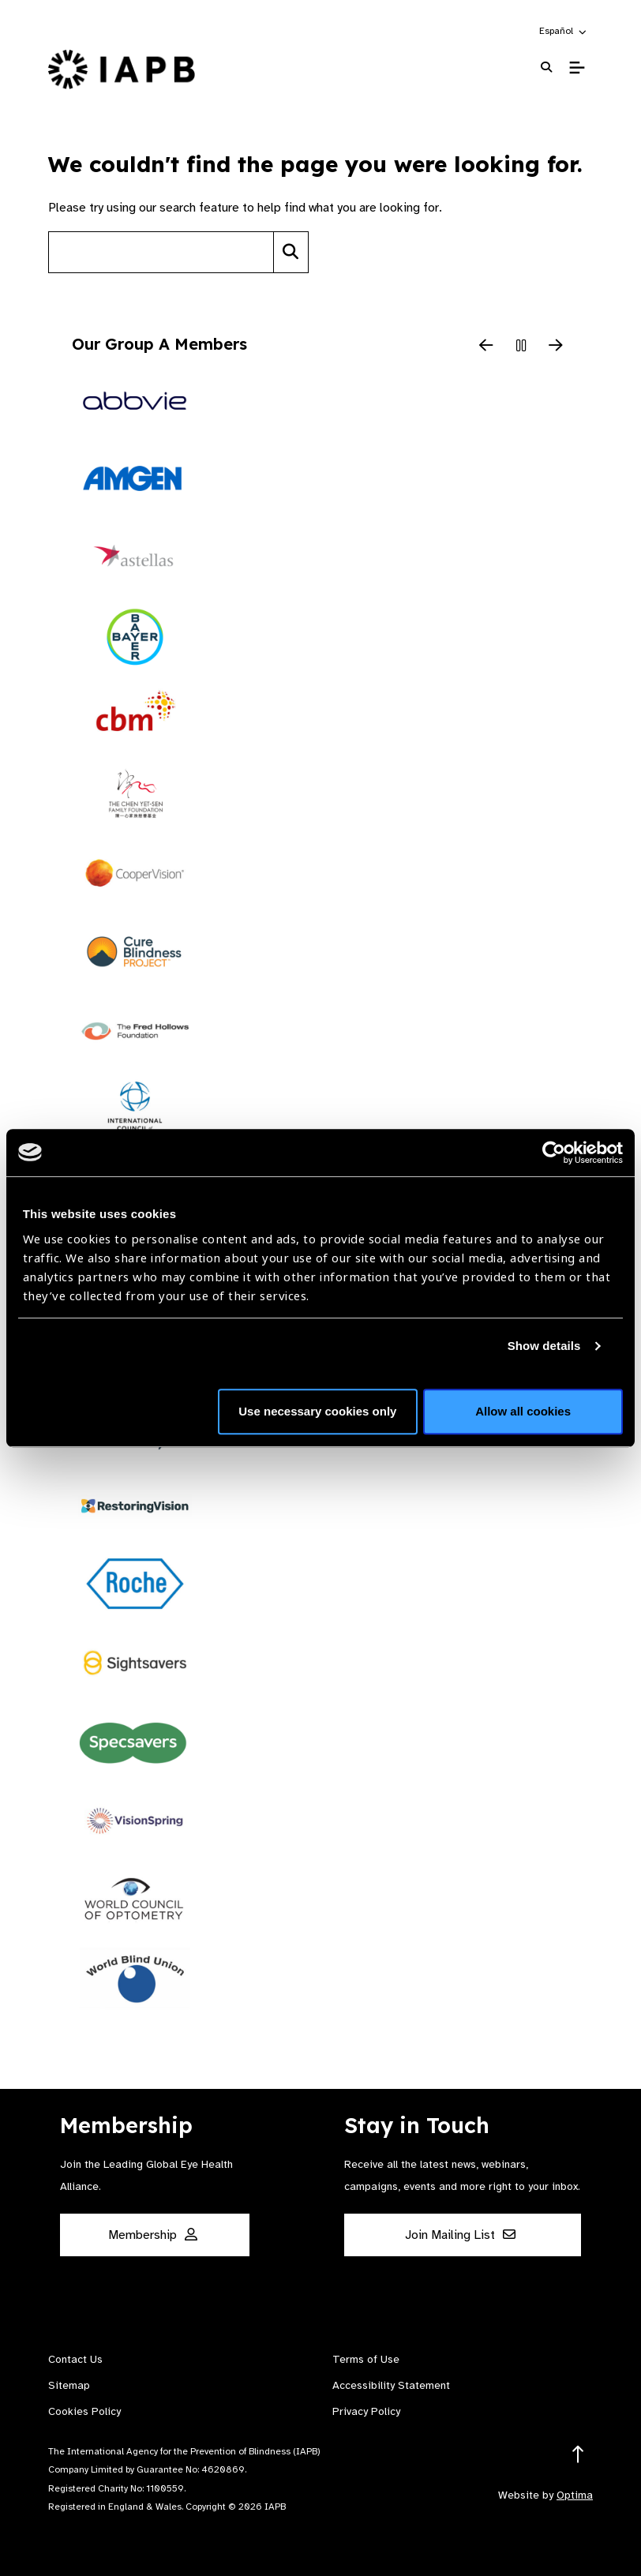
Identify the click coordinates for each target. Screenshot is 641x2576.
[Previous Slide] (486, 346)
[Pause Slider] (521, 346)
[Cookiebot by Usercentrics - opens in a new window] (554, 1152)
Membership (152, 2235)
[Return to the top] (578, 2455)
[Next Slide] (556, 346)
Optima (575, 2495)
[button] (563, 31)
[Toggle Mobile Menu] (576, 68)
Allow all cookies (523, 1411)
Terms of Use (365, 2359)
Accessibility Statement (391, 2385)
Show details (544, 1345)
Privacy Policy (366, 2411)
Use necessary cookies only (317, 1411)
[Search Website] (546, 67)
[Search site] (161, 252)
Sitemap (69, 2385)
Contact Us (75, 2359)
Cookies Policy (84, 2411)
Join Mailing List (460, 2235)
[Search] (291, 252)
